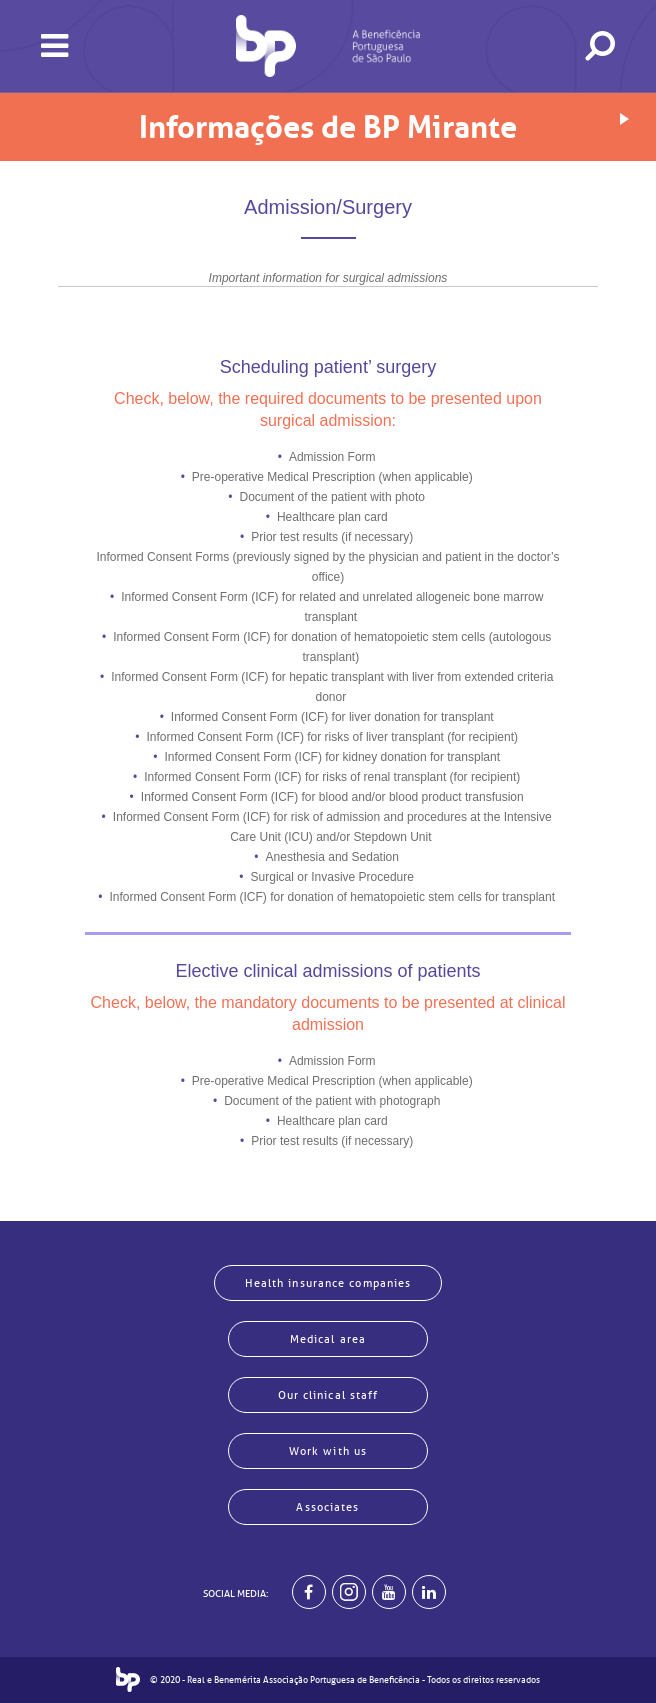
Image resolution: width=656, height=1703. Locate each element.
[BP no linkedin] (429, 1592)
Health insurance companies (328, 1283)
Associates (327, 1507)
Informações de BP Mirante (328, 127)
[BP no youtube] (389, 1592)
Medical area (328, 1339)
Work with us (328, 1451)
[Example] (349, 1592)
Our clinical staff (328, 1395)
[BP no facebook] (309, 1592)
